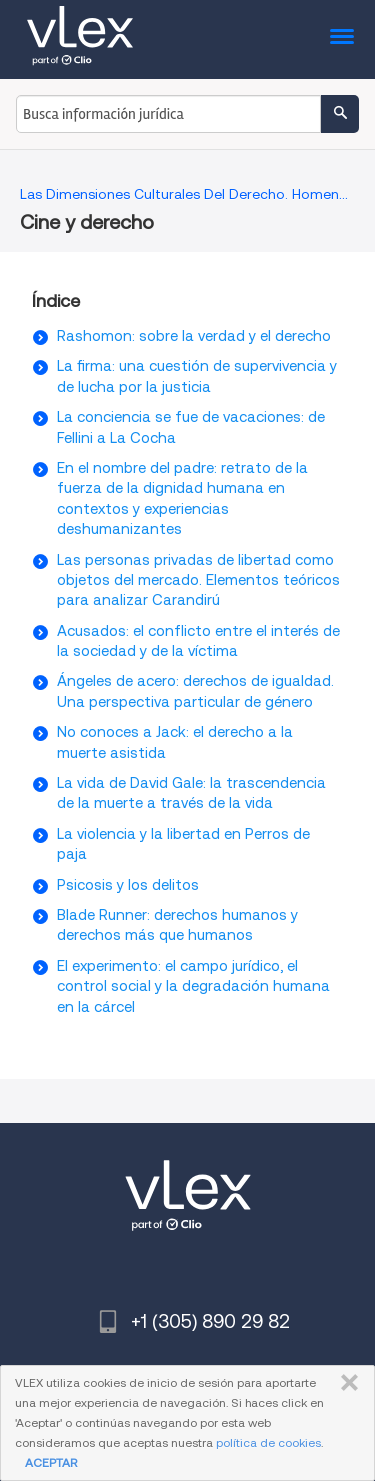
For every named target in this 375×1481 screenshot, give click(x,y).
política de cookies (268, 1442)
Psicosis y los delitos (128, 885)
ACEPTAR (51, 1462)
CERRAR (345, 1383)
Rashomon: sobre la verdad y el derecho (194, 336)
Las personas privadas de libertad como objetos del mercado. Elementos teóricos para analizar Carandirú (198, 580)
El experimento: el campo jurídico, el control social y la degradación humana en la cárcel (193, 986)
